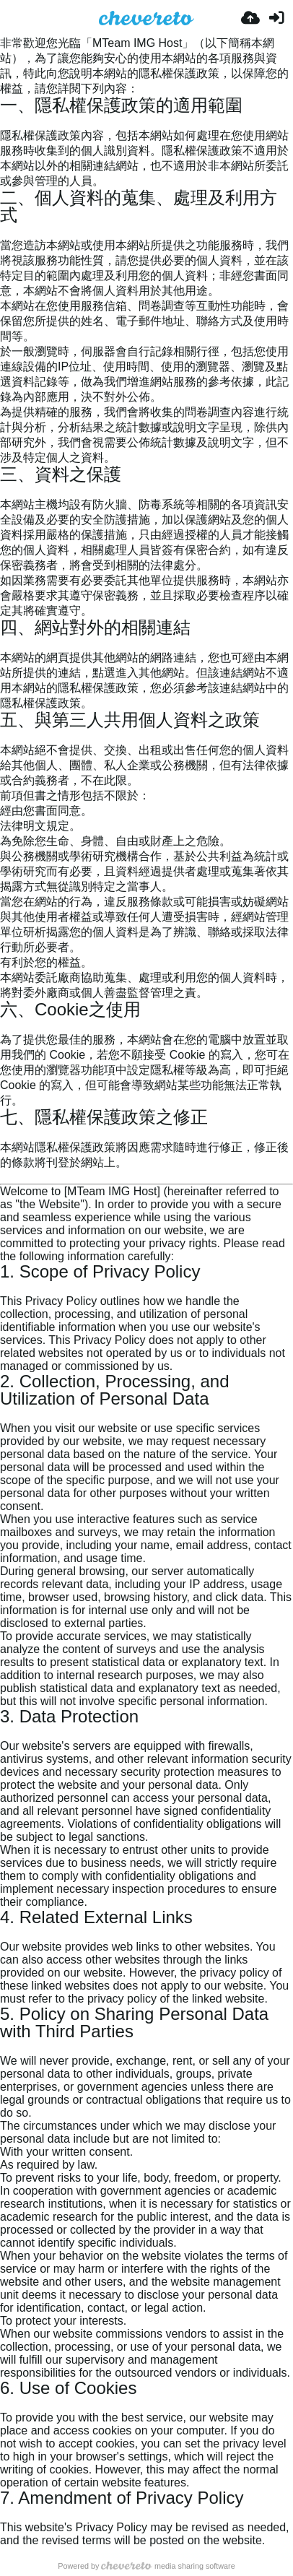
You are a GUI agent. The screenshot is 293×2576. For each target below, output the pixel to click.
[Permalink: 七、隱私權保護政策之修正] (6, 1133)
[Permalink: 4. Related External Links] (6, 1933)
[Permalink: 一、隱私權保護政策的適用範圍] (6, 122)
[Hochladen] (250, 18)
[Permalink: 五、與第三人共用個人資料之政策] (6, 736)
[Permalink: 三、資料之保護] (6, 491)
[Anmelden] (276, 18)
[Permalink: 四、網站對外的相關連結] (6, 644)
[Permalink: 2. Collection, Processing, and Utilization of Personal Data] (6, 1415)
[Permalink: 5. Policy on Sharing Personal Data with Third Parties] (6, 2048)
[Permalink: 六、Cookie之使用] (6, 1026)
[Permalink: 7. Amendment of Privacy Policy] (6, 2514)
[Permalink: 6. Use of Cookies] (6, 2404)
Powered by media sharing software (146, 2566)
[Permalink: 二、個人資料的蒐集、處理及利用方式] (6, 231)
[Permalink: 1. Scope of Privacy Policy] (6, 1288)
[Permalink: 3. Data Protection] (6, 1733)
